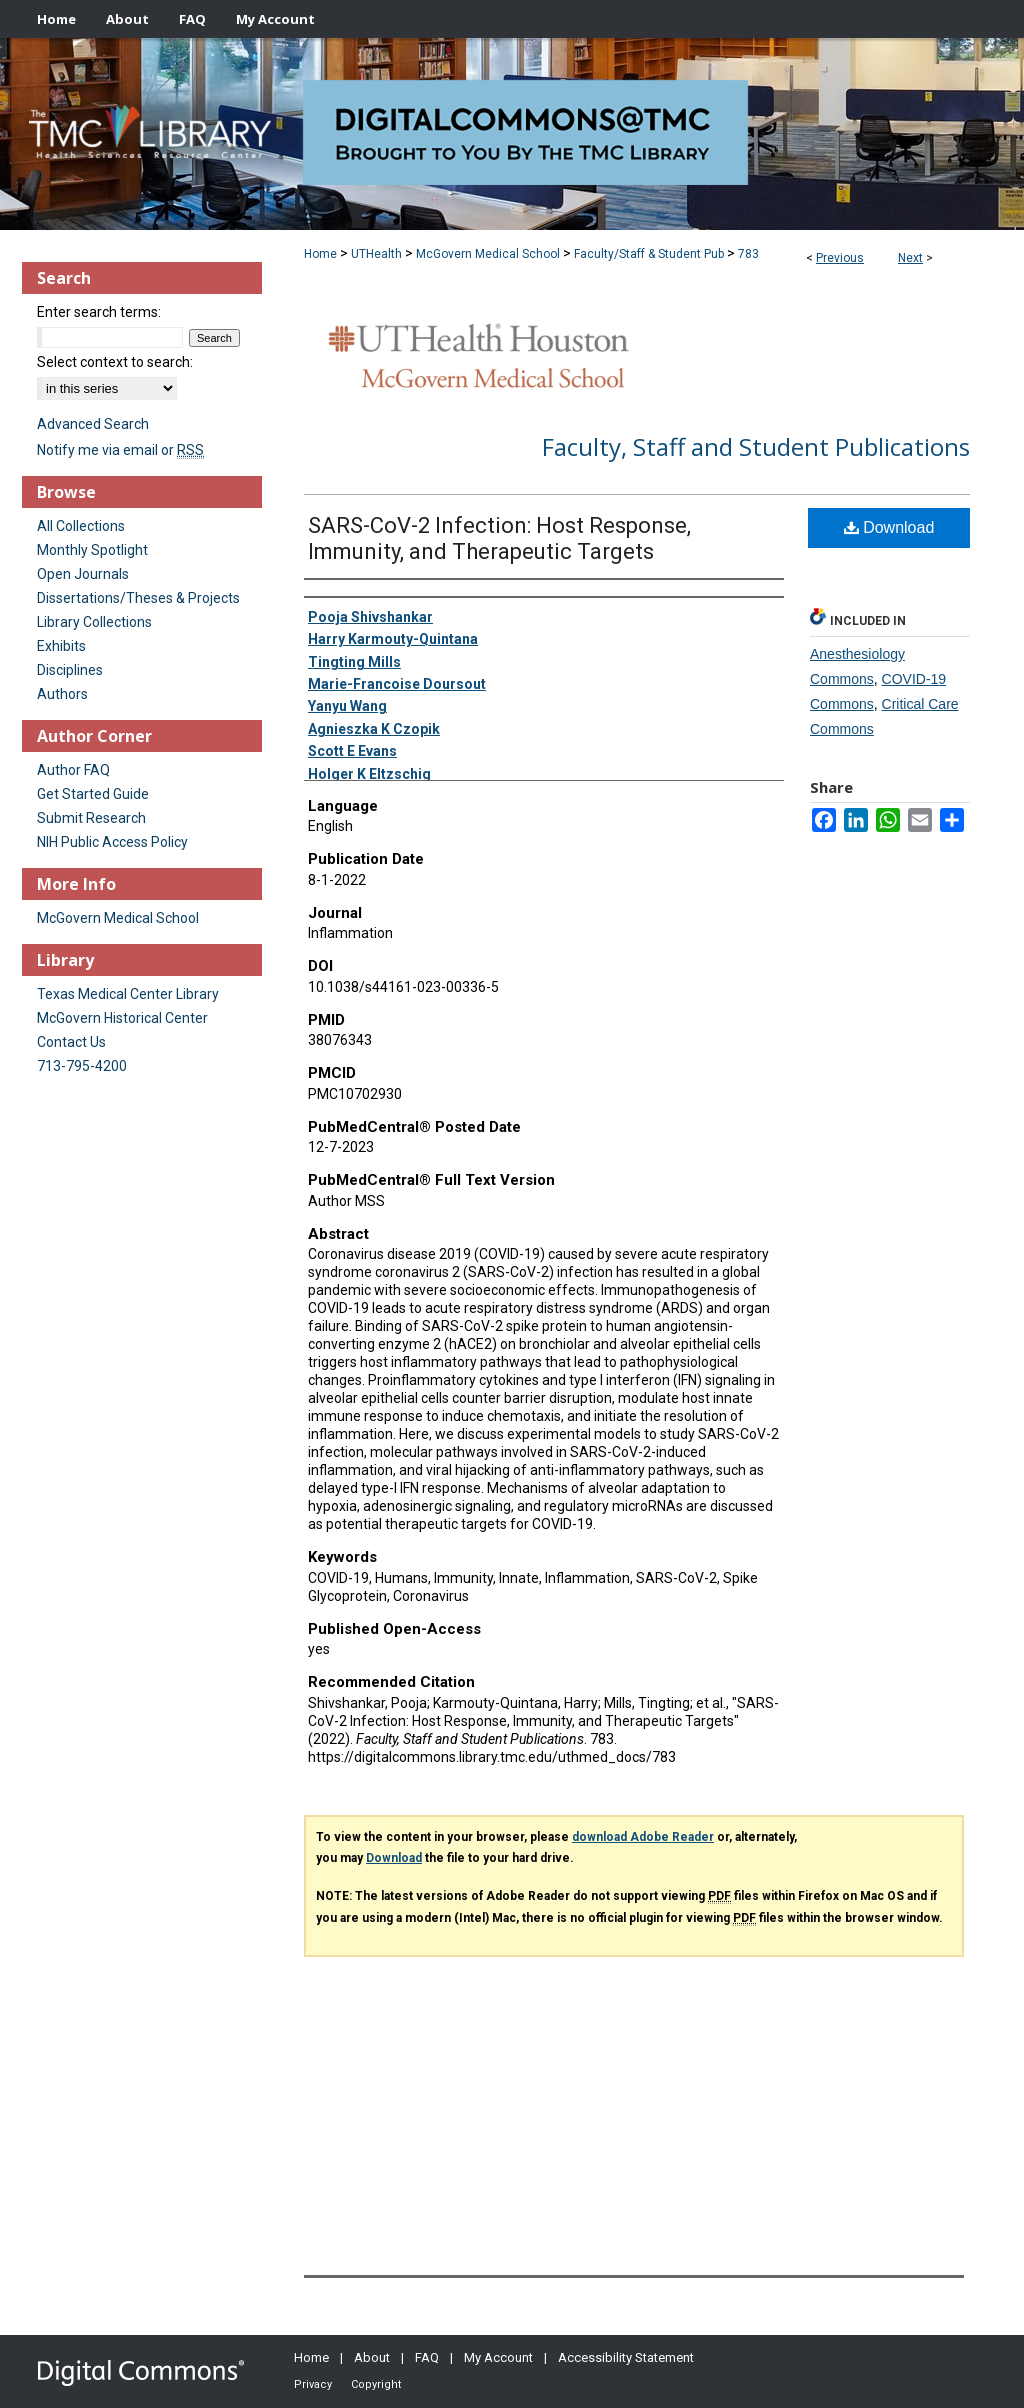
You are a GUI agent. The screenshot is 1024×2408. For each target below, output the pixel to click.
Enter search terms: (99, 312)
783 (748, 254)
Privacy (313, 2384)
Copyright (376, 2384)
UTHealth (376, 254)
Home (320, 254)
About (372, 2357)
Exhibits (61, 646)
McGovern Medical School (488, 254)
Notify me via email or (120, 450)
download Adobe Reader (643, 1837)
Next (910, 258)
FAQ (427, 2357)
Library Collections (94, 622)
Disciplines (70, 670)
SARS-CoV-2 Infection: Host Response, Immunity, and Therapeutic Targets (499, 538)
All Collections (81, 526)
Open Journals (83, 574)
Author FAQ (73, 770)
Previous (840, 258)
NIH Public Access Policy (112, 842)
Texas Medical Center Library (128, 994)
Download (889, 527)
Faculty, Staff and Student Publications (756, 446)
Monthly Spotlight (92, 550)
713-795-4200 (82, 1066)
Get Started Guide (93, 794)
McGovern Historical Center (122, 1018)
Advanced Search (93, 424)
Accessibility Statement (626, 2357)
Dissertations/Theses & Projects (138, 598)
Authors (62, 694)
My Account (498, 2357)
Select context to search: (115, 362)
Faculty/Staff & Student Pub (649, 254)
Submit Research (91, 818)
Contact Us (71, 1042)
